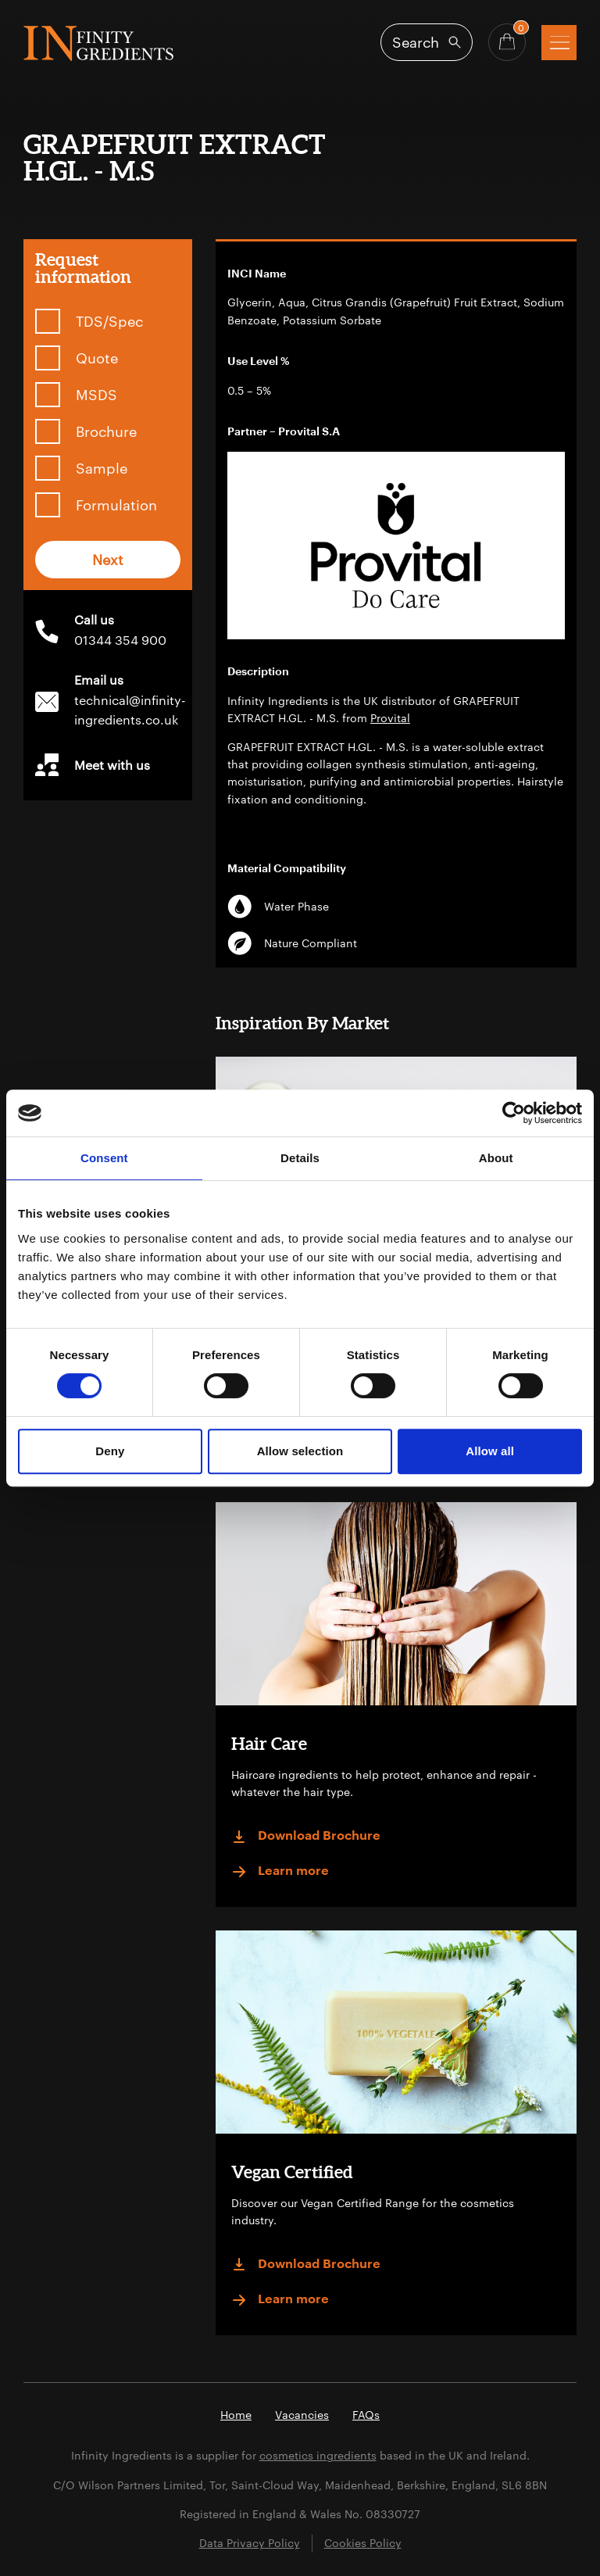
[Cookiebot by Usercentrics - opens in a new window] (513, 1113)
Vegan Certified (292, 2171)
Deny (109, 1451)
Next (107, 559)
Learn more (280, 1872)
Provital (390, 717)
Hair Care (269, 1743)
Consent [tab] (104, 1158)
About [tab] (496, 1158)
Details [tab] (300, 1158)
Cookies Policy (363, 2542)
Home (236, 2414)
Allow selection (300, 1451)
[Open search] (426, 42)
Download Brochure (305, 1836)
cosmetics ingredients (318, 2455)
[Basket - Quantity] (507, 42)
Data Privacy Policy (249, 2542)
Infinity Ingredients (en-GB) (98, 43)
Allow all (490, 1451)
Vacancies (302, 2414)
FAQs (366, 2414)
